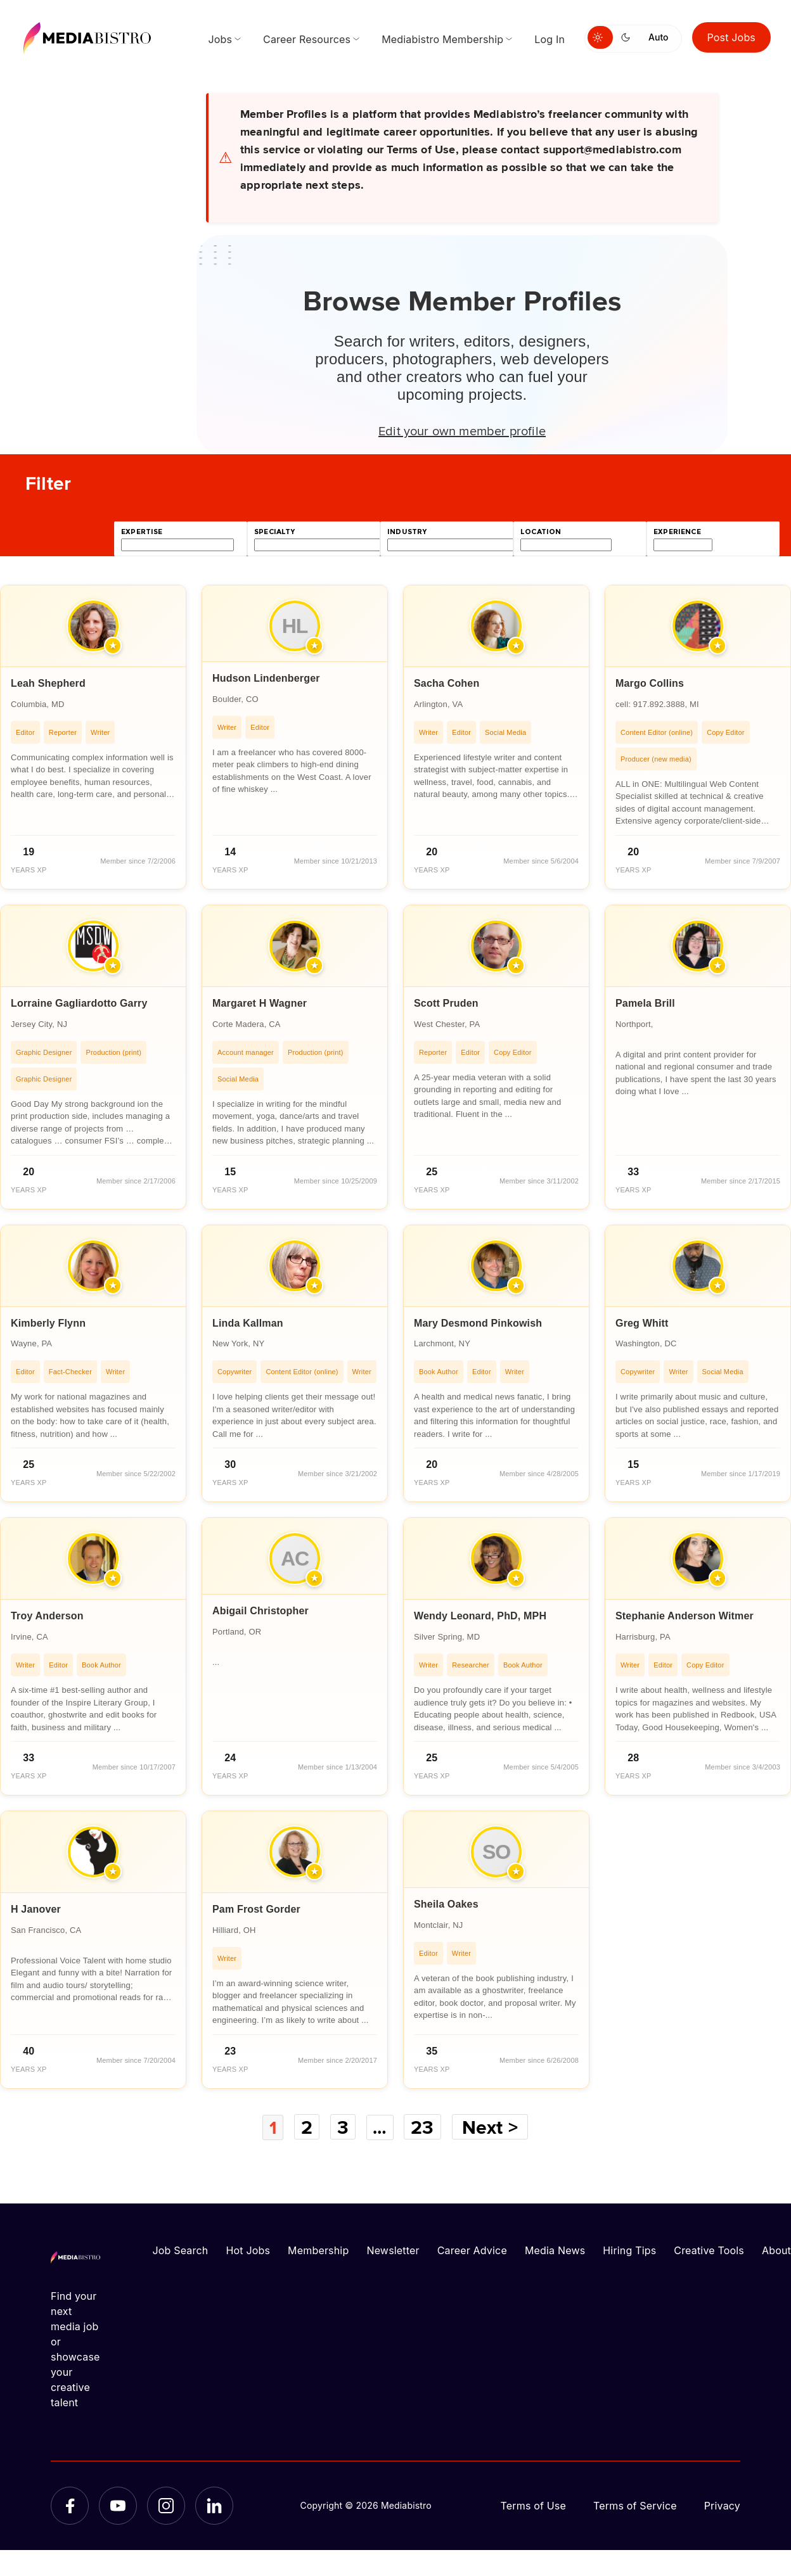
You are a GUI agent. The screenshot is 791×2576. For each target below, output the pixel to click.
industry (407, 531)
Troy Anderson (47, 1615)
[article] (93, 737)
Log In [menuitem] (549, 39)
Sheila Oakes (446, 1904)
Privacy (722, 2505)
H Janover (36, 1909)
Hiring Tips (629, 2249)
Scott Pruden (446, 1003)
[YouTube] (118, 2505)
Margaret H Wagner (259, 1003)
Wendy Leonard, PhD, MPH (480, 1615)
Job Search (181, 2249)
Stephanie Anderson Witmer (684, 1615)
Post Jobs (731, 37)
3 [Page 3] (343, 2126)
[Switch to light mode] (600, 37)
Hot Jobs (248, 2249)
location (540, 531)
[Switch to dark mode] (628, 37)
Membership (318, 2249)
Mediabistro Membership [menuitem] (442, 39)
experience (677, 531)
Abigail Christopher (260, 1610)
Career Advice (472, 2249)
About (776, 2249)
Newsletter (392, 2249)
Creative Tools (709, 2249)
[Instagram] (166, 2505)
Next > (492, 2126)
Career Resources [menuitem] (306, 39)
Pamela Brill (645, 1003)
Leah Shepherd (48, 683)
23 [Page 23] (424, 2126)
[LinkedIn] (214, 2505)
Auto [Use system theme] (658, 37)
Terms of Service (635, 2505)
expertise (142, 531)
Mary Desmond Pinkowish (478, 1323)
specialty (274, 531)
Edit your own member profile (462, 430)
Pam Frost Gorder (256, 1909)
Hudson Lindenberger (266, 678)
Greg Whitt (642, 1323)
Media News (555, 2249)
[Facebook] (70, 2505)
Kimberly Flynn (48, 1323)
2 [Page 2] (306, 2126)
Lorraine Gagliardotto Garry (79, 1003)
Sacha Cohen (446, 683)
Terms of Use (533, 2505)
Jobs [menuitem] (220, 39)
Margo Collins (649, 683)
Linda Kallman (247, 1323)
